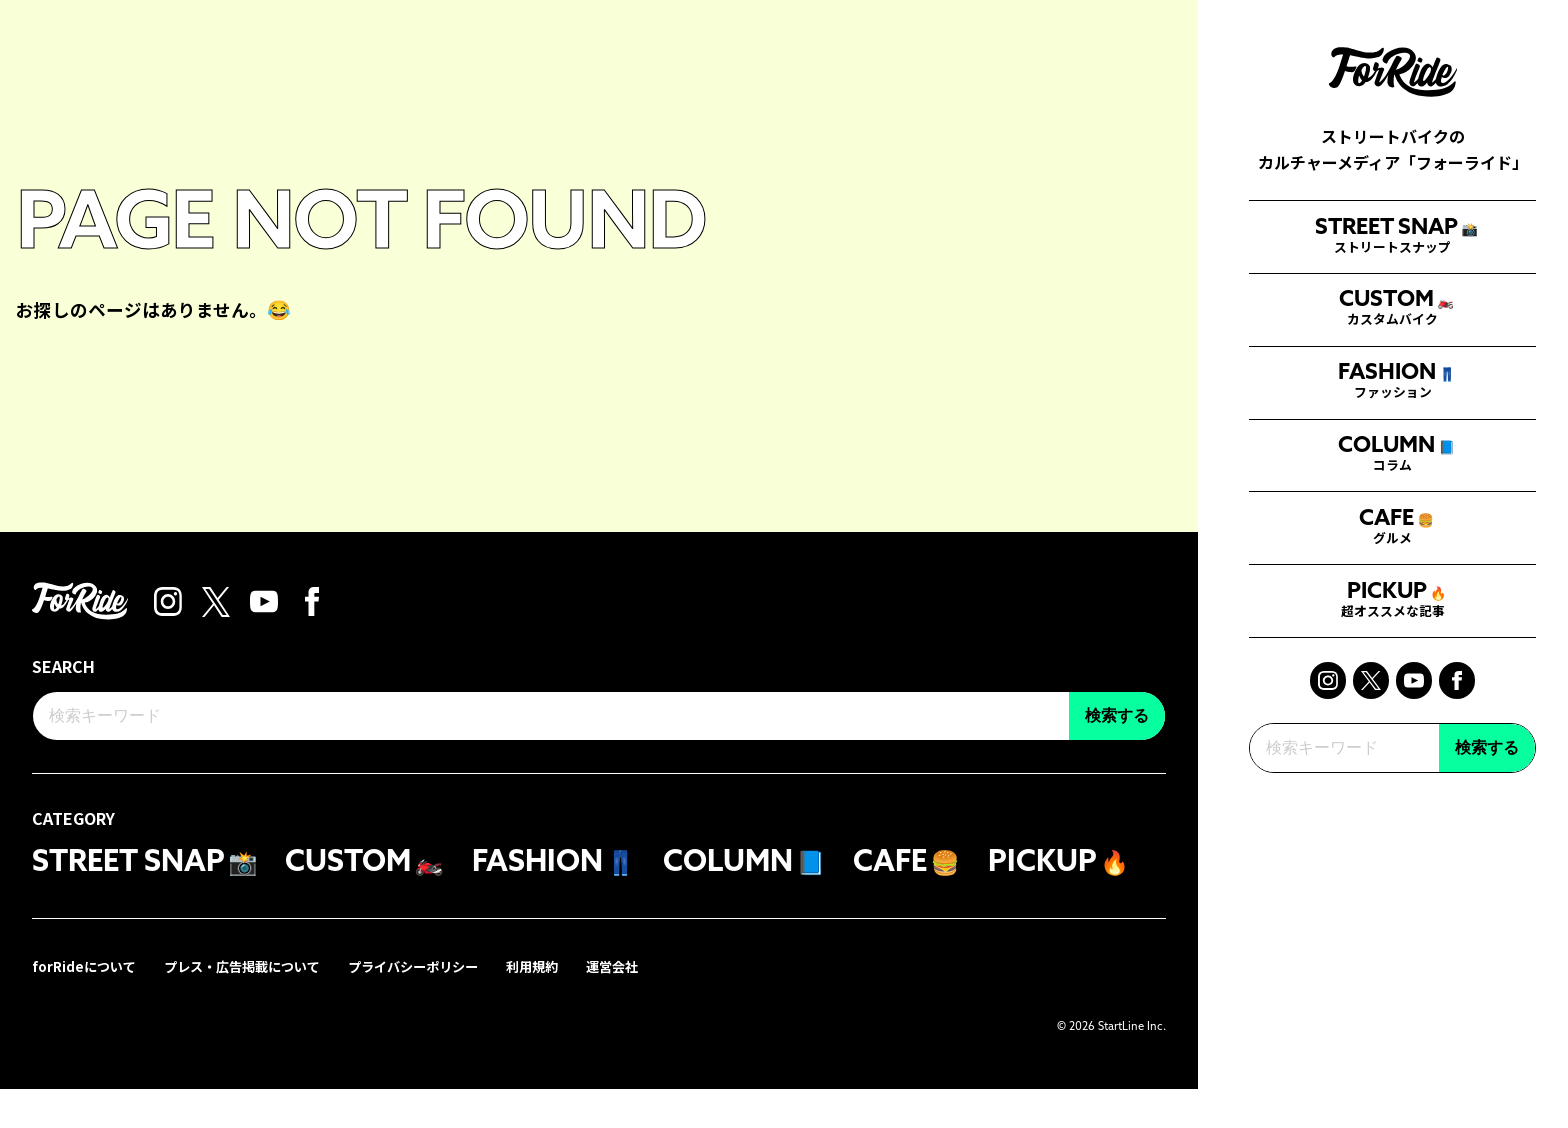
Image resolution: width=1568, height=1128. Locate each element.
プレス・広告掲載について (254, 1005)
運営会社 (646, 1005)
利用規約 (562, 1005)
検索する (1487, 892)
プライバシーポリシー (436, 1005)
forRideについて (87, 1005)
